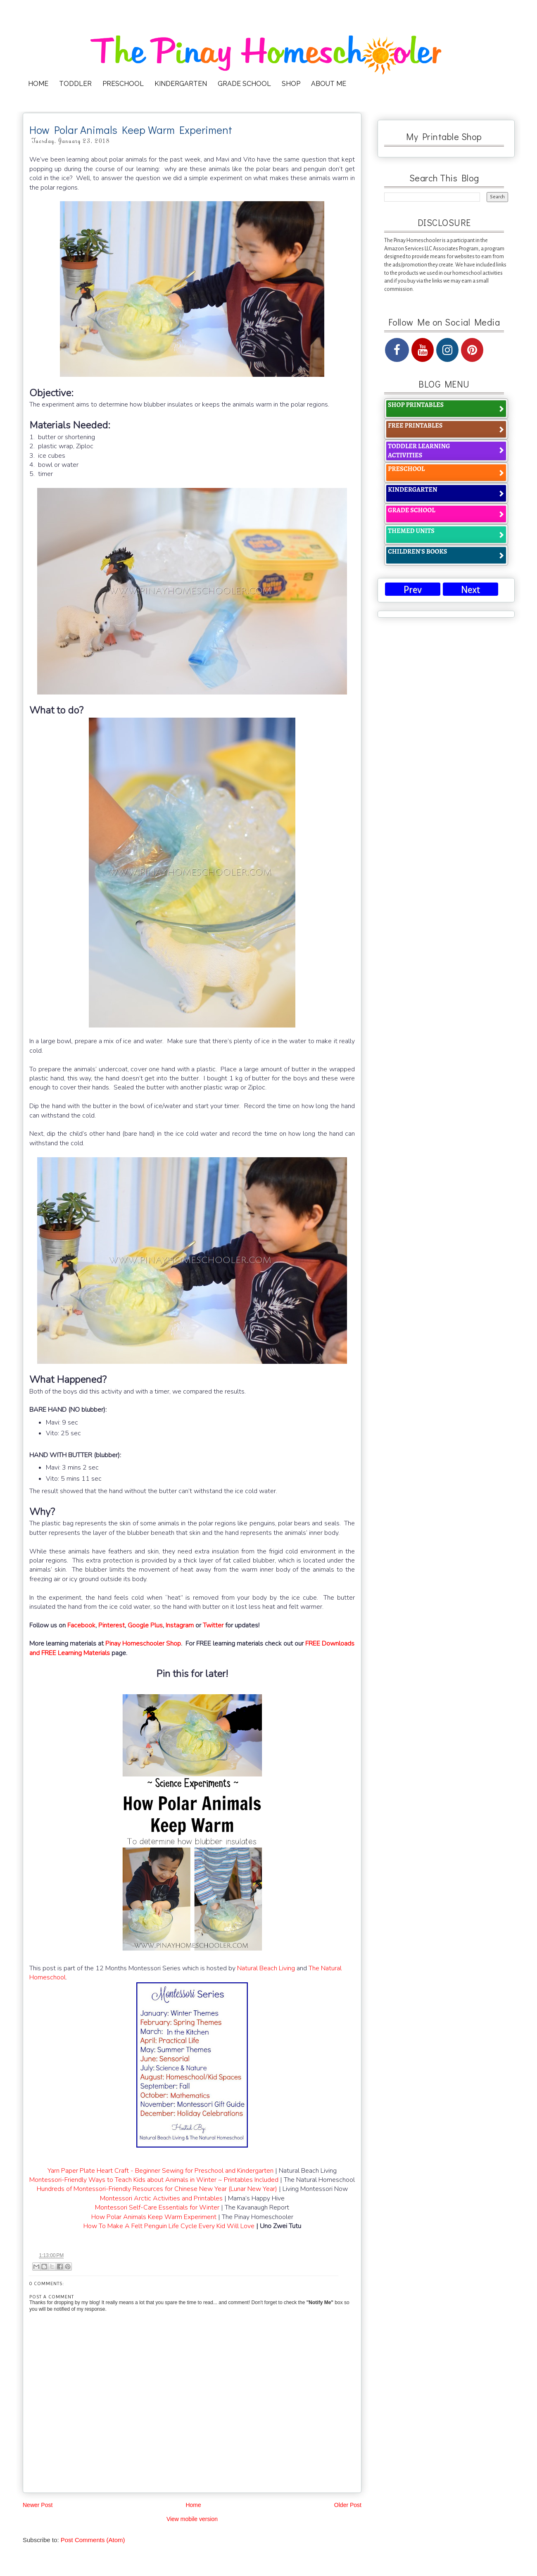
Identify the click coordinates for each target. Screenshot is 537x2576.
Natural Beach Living (266, 1968)
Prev (413, 590)
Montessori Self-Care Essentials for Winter (157, 2207)
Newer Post (37, 2505)
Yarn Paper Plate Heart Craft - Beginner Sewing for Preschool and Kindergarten (160, 2170)
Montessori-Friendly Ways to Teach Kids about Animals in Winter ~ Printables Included (153, 2179)
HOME (38, 84)
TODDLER (75, 84)
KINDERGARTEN (180, 84)
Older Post (347, 2505)
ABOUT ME (328, 84)
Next (470, 590)
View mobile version (192, 2519)
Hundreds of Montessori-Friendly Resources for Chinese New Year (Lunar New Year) (157, 2188)
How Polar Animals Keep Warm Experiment (153, 2217)
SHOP (291, 84)
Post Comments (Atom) (93, 2539)
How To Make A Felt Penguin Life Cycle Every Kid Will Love (168, 2226)
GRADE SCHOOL (244, 84)
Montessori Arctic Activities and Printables (161, 2198)
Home (193, 2505)
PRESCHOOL (123, 84)
